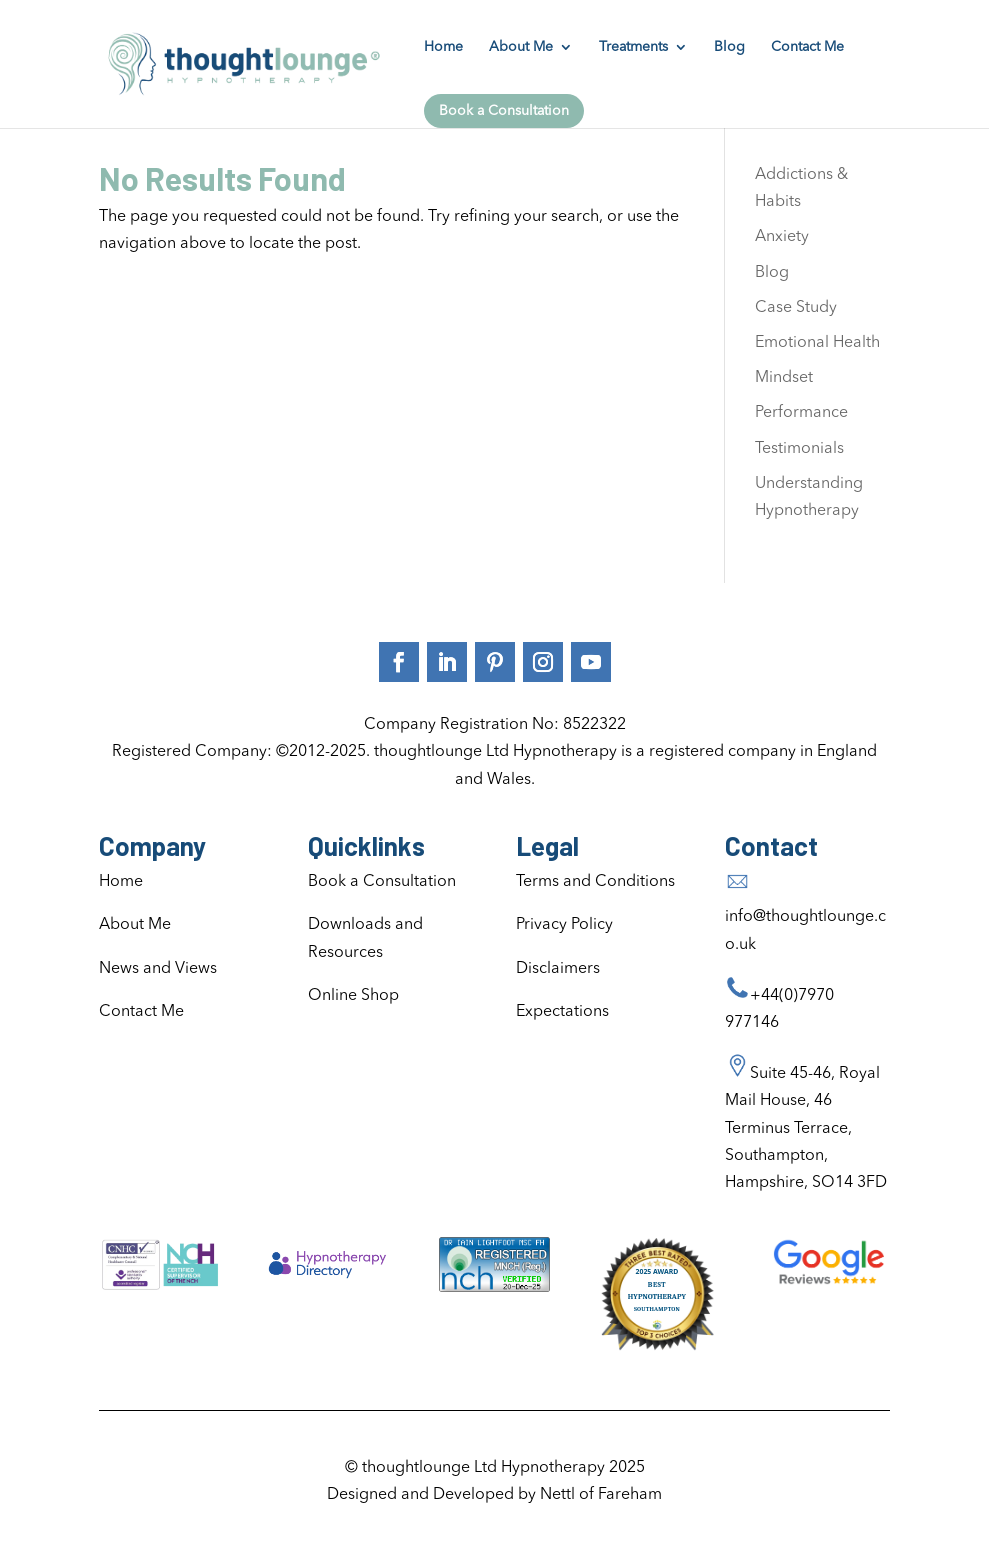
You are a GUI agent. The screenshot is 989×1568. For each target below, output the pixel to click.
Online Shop (353, 996)
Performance (801, 413)
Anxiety (782, 237)
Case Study (796, 308)
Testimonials (799, 449)
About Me (521, 47)
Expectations (562, 1012)
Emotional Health (817, 343)
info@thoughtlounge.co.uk (805, 917)
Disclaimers (558, 969)
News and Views (158, 969)
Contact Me (807, 47)
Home (443, 47)
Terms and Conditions (595, 882)
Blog (729, 47)
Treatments (633, 47)
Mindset (784, 378)
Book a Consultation (504, 111)
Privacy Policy (564, 925)
